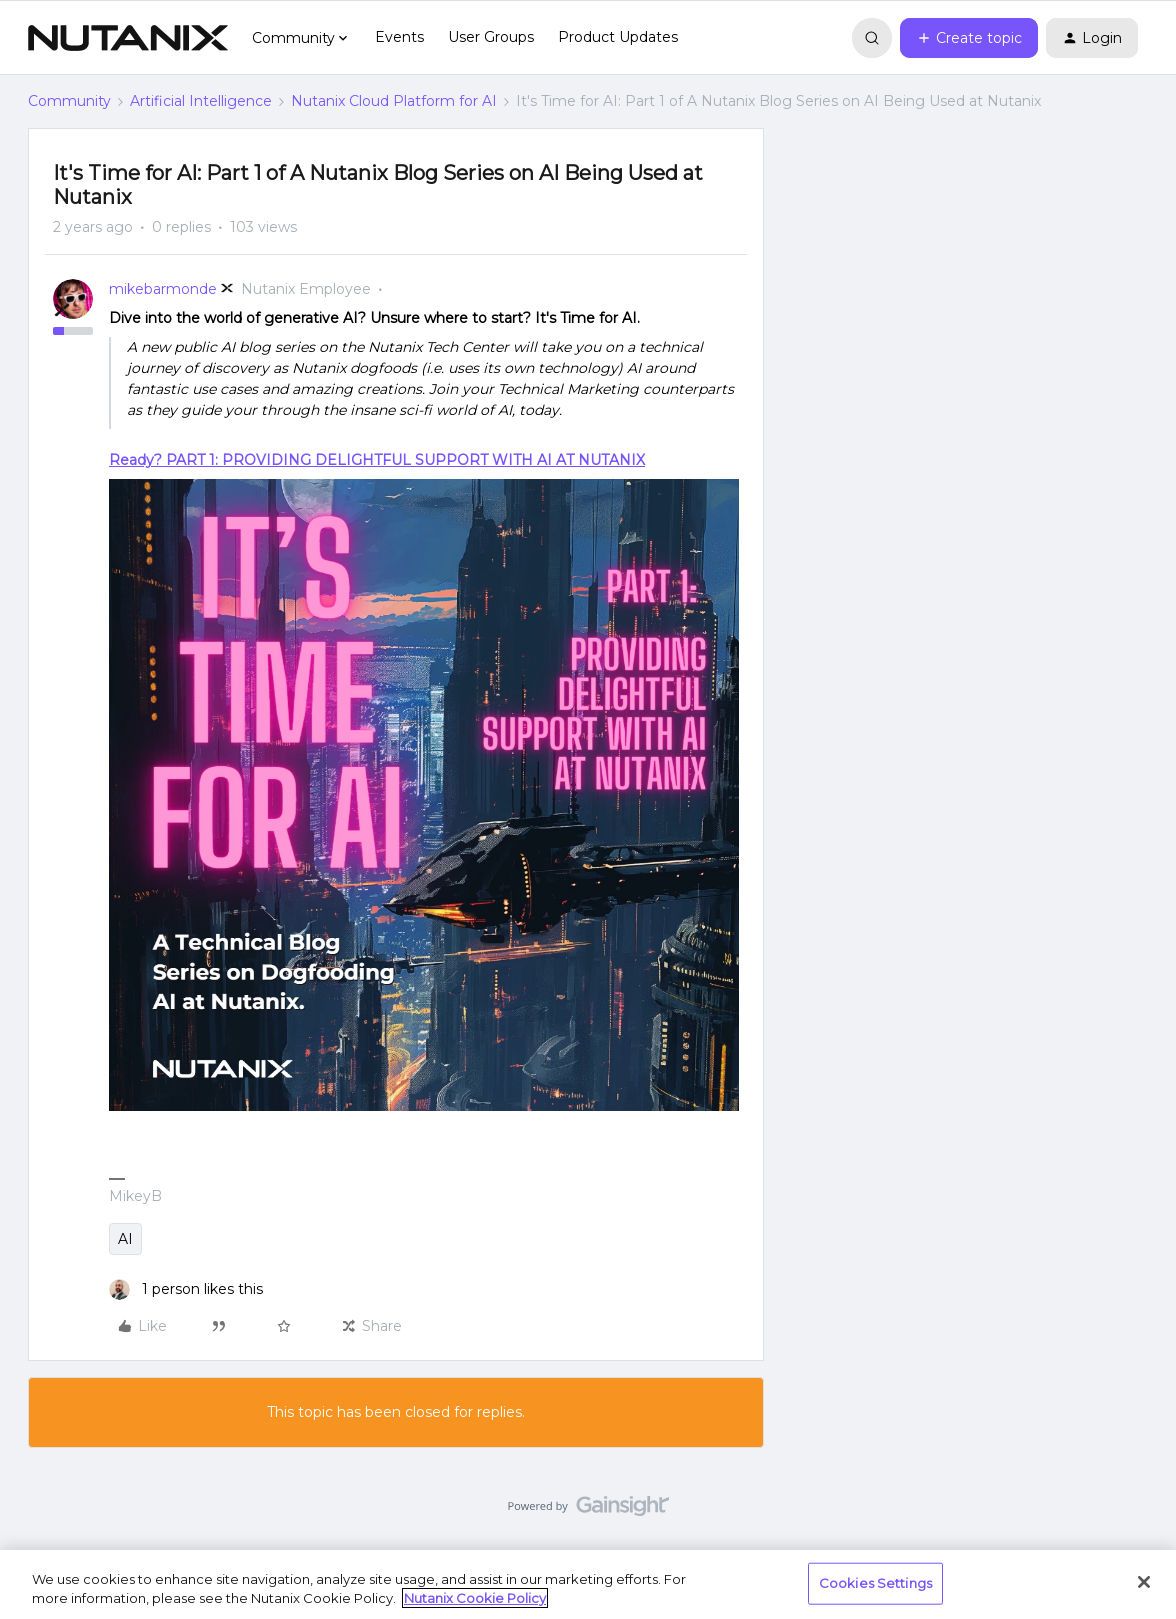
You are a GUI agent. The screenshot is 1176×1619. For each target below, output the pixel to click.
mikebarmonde (163, 289)
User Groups (491, 37)
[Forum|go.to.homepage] (128, 38)
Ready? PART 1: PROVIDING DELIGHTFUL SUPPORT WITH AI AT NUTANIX (377, 460)
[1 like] (186, 1289)
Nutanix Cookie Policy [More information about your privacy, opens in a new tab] (475, 1598)
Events (399, 37)
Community (69, 101)
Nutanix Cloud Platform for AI (394, 101)
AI (125, 1239)
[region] (588, 1584)
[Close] (1144, 1582)
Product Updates (618, 37)
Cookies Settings (875, 1583)
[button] (969, 38)
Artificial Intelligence (201, 101)
